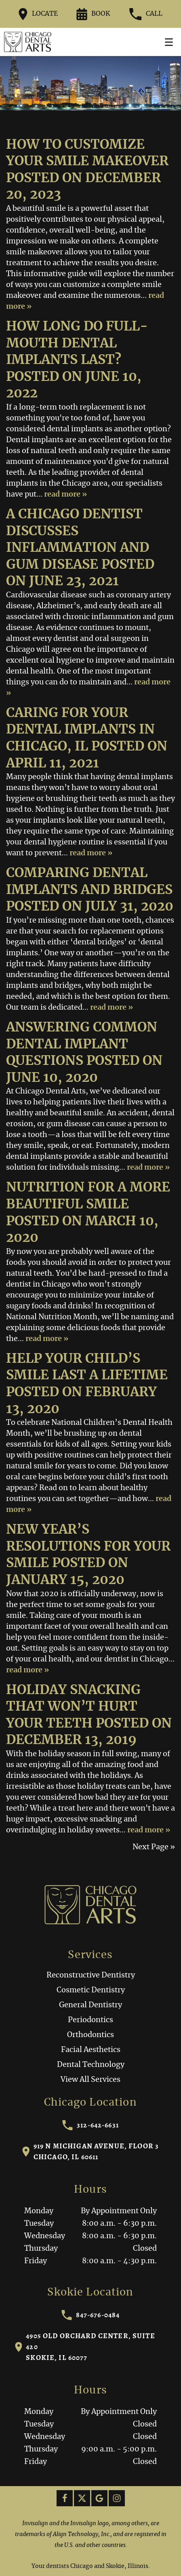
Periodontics (90, 2020)
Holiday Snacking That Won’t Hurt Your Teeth (73, 1707)
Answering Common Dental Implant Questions (81, 1044)
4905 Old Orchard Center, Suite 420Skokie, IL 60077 (85, 2346)
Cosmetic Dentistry (91, 1990)
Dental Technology (90, 2065)
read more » (65, 494)
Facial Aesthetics (90, 2050)
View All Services (90, 2079)
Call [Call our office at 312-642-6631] (145, 14)
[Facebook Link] (65, 2498)
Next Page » (154, 1847)
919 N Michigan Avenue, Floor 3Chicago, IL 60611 (90, 2151)
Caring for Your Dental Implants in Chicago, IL (80, 730)
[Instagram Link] (117, 2498)
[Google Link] (99, 2498)
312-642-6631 (90, 2125)
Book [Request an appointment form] (93, 14)
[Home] (27, 42)
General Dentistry (90, 2005)
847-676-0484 (90, 2315)
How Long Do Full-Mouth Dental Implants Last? (77, 343)
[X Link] (82, 2498)
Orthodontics (90, 2035)
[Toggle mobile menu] (169, 42)
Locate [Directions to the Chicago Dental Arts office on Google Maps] (38, 14)
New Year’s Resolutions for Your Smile (88, 1546)
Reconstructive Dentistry (90, 1975)
